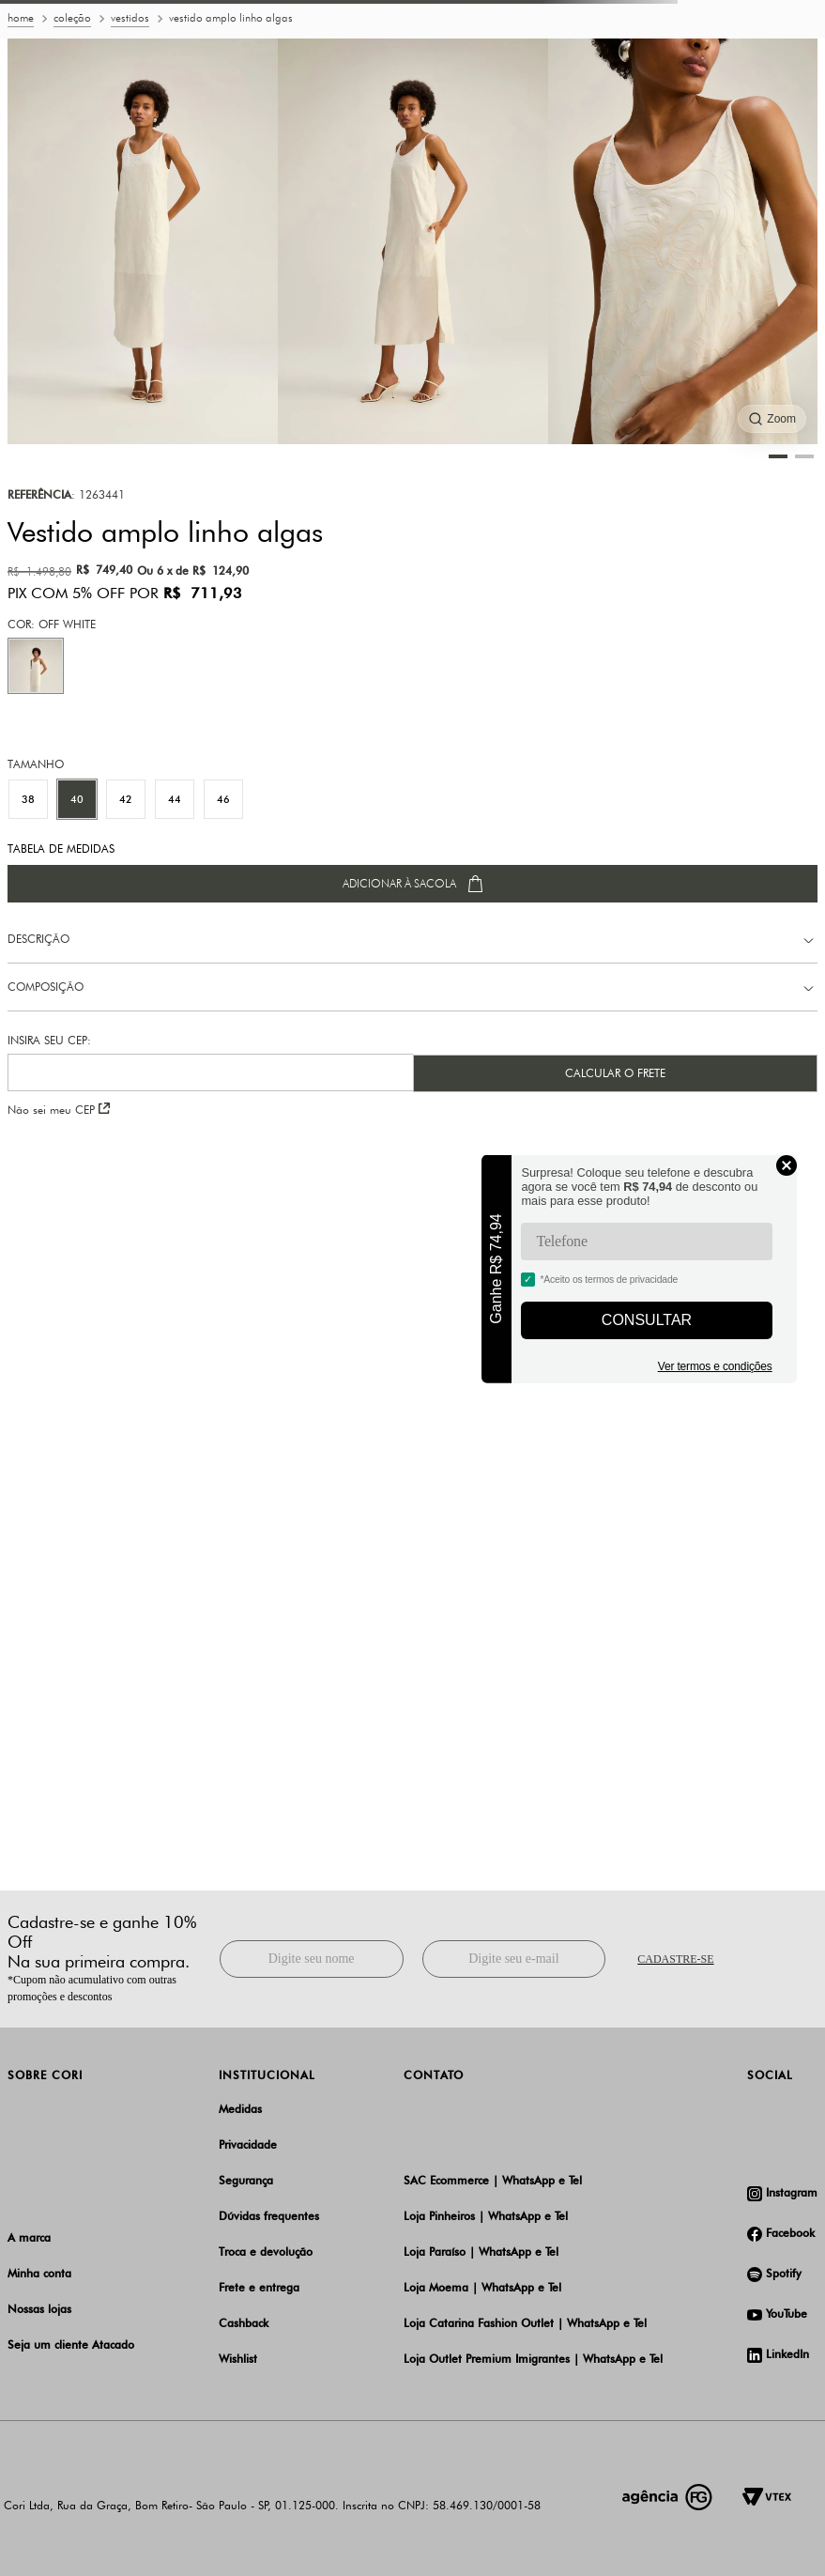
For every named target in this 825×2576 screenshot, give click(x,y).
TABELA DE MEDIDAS (61, 849)
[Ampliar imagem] (772, 419)
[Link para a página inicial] (21, 19)
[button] (36, 666)
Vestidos (130, 17)
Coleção (72, 17)
